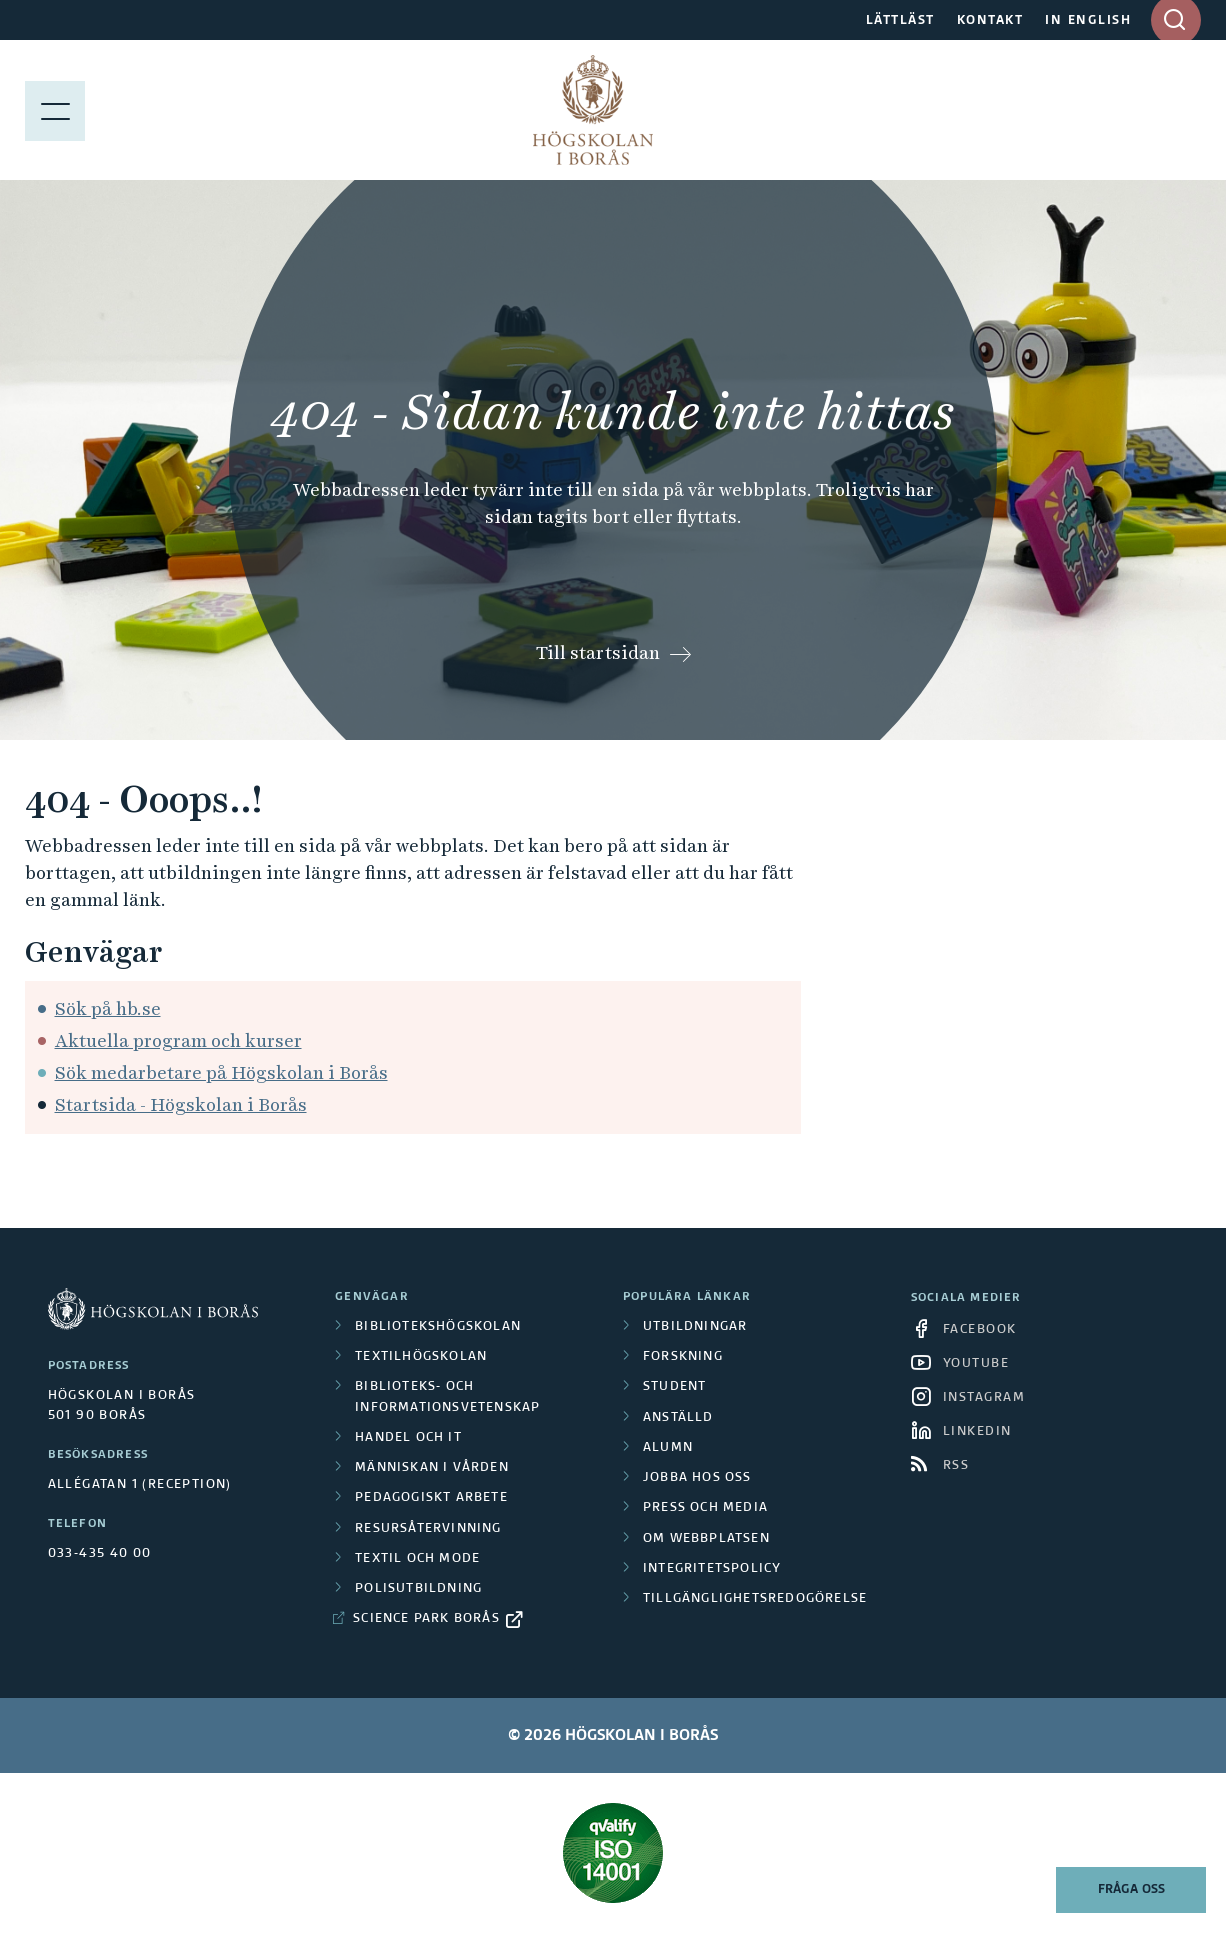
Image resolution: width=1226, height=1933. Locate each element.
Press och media (705, 1508)
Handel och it (408, 1438)
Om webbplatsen (706, 1539)
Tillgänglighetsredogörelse (755, 1599)
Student (674, 1387)
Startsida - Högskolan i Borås (181, 1104)
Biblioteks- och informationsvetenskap (447, 1397)
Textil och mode (417, 1559)
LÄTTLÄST (900, 21)
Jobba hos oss (697, 1478)
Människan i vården (432, 1468)
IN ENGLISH (1088, 21)
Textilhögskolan (421, 1357)
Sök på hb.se (108, 1008)
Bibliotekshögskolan (438, 1327)
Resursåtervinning (428, 1529)
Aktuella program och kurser (178, 1040)
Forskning (683, 1357)
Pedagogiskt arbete (431, 1498)
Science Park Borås (426, 1619)
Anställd (678, 1418)
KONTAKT (990, 21)
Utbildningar (695, 1327)
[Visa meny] (55, 110)
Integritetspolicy (712, 1569)
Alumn (668, 1448)
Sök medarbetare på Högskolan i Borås (221, 1072)
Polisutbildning (418, 1589)
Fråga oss (1131, 1890)
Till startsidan (598, 652)
